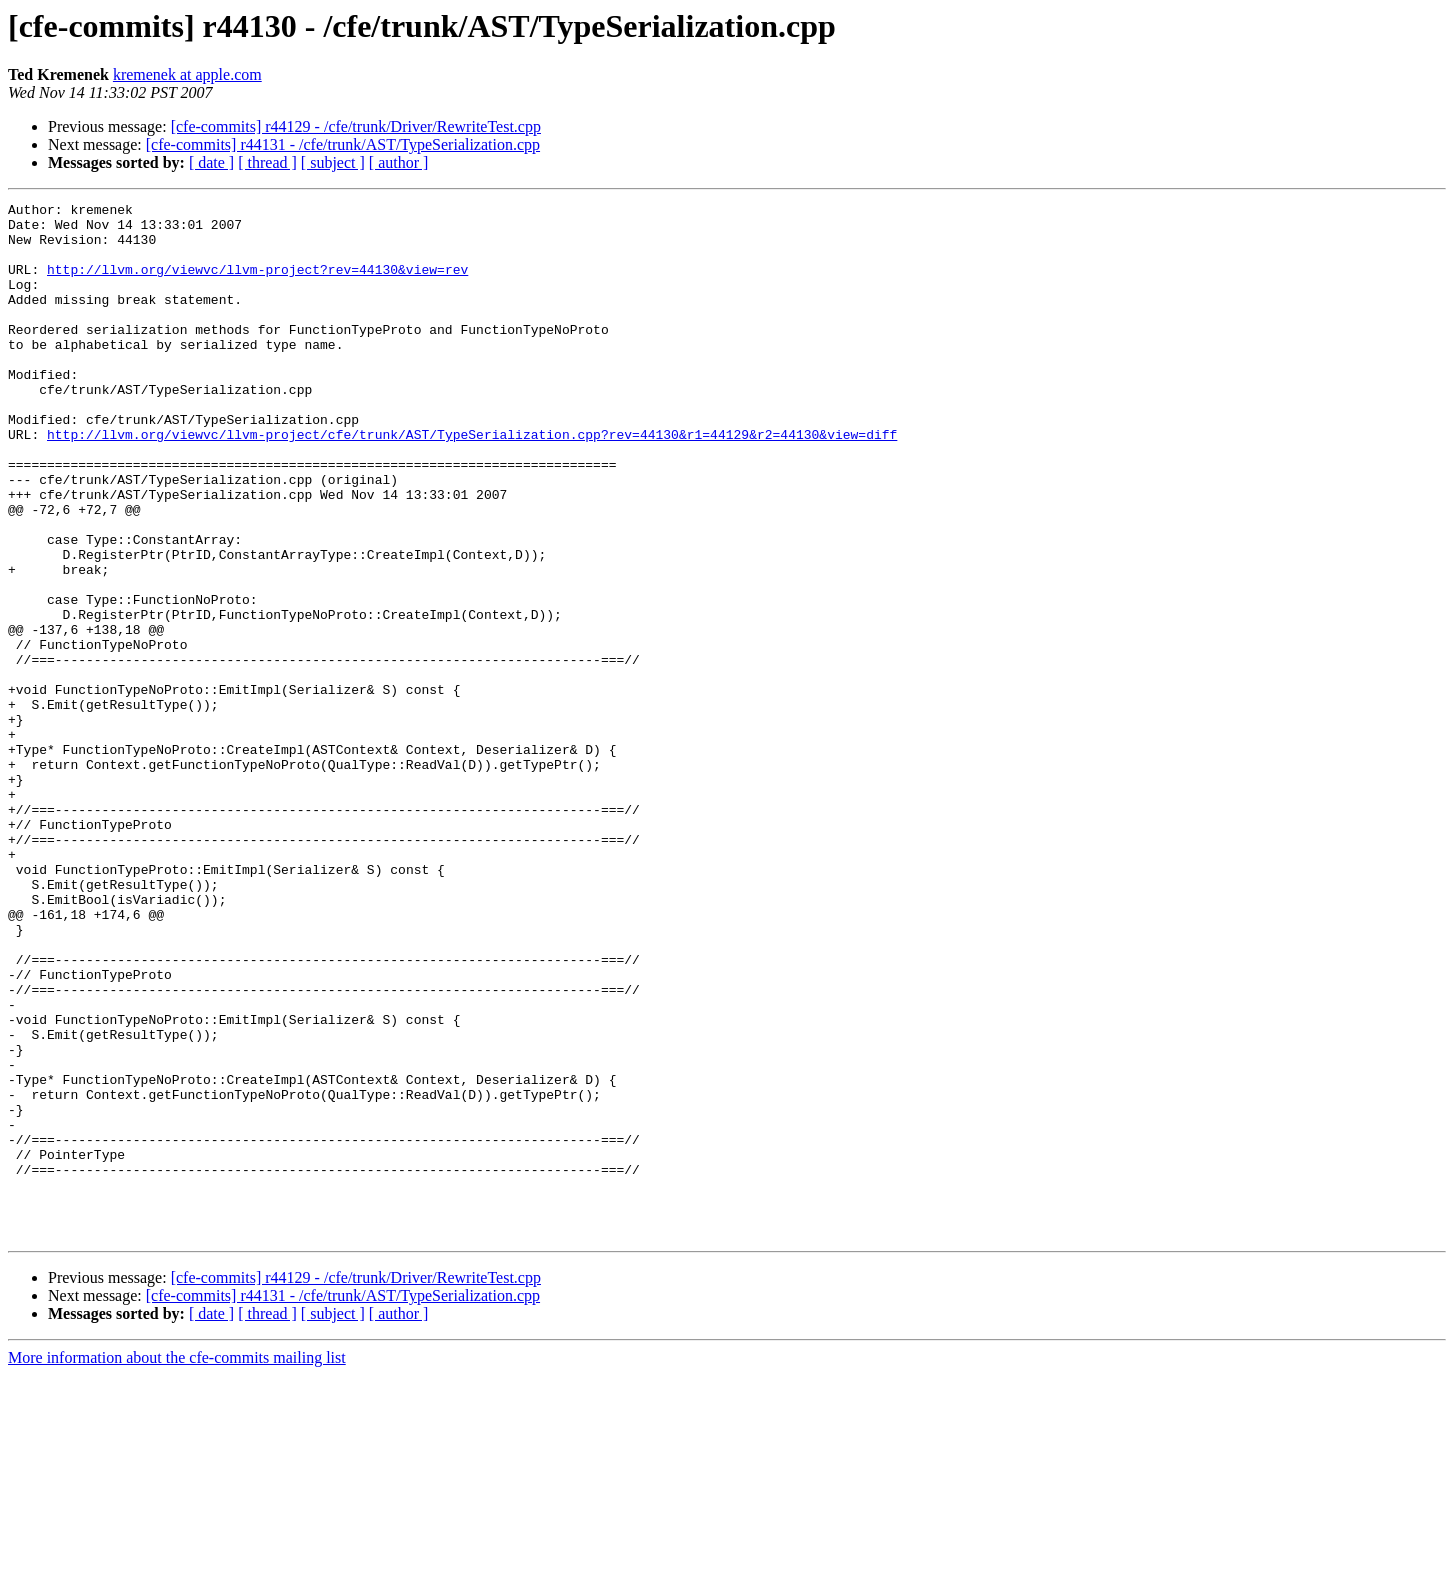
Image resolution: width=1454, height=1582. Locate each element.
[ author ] (399, 162)
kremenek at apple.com (187, 74)
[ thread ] (267, 162)
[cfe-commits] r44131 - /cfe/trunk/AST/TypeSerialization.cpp (343, 144)
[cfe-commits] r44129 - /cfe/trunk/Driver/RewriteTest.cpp (356, 126)
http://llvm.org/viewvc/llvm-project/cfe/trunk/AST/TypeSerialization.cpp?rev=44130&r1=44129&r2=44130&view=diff (472, 482)
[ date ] (211, 162)
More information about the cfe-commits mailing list (177, 1564)
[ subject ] (333, 162)
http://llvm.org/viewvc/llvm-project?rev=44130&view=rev (257, 284)
